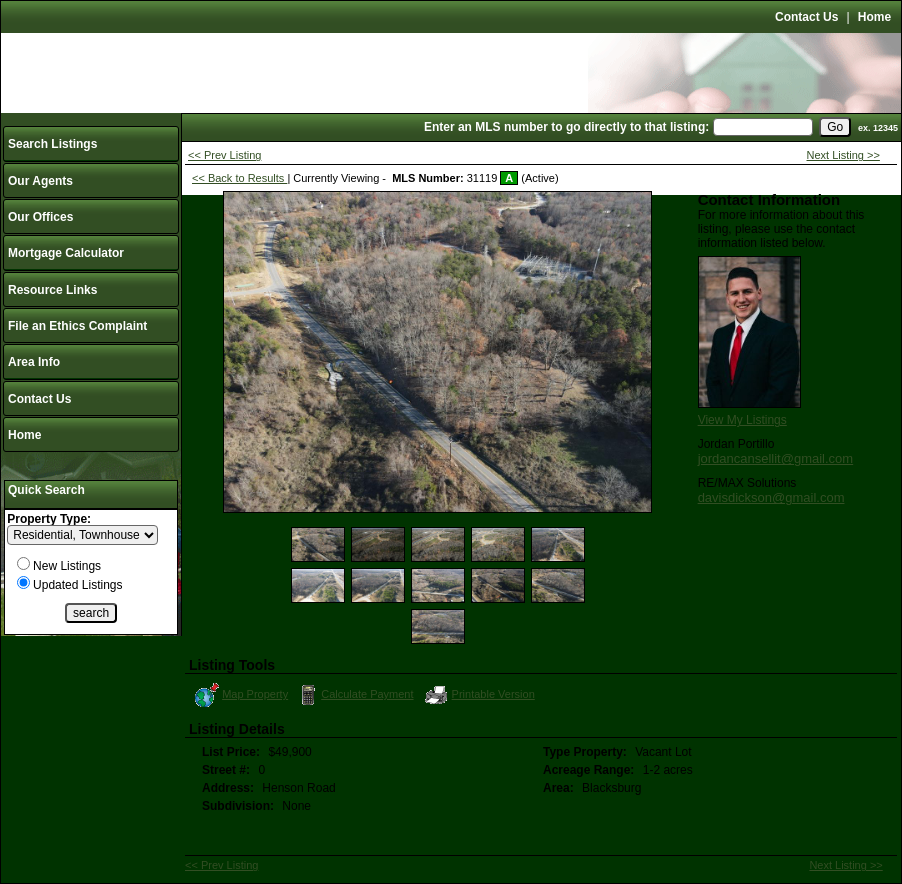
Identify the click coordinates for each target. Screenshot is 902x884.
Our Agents (40, 181)
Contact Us (806, 17)
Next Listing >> (843, 155)
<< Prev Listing (224, 155)
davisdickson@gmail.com (771, 497)
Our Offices (40, 217)
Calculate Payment (354, 695)
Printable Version (479, 695)
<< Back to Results (239, 178)
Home (874, 17)
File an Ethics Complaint (77, 326)
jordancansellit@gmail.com (776, 458)
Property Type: (49, 519)
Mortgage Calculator (66, 253)
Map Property (240, 695)
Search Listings (52, 144)
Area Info (34, 362)
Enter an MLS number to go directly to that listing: (566, 127)
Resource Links (52, 290)
